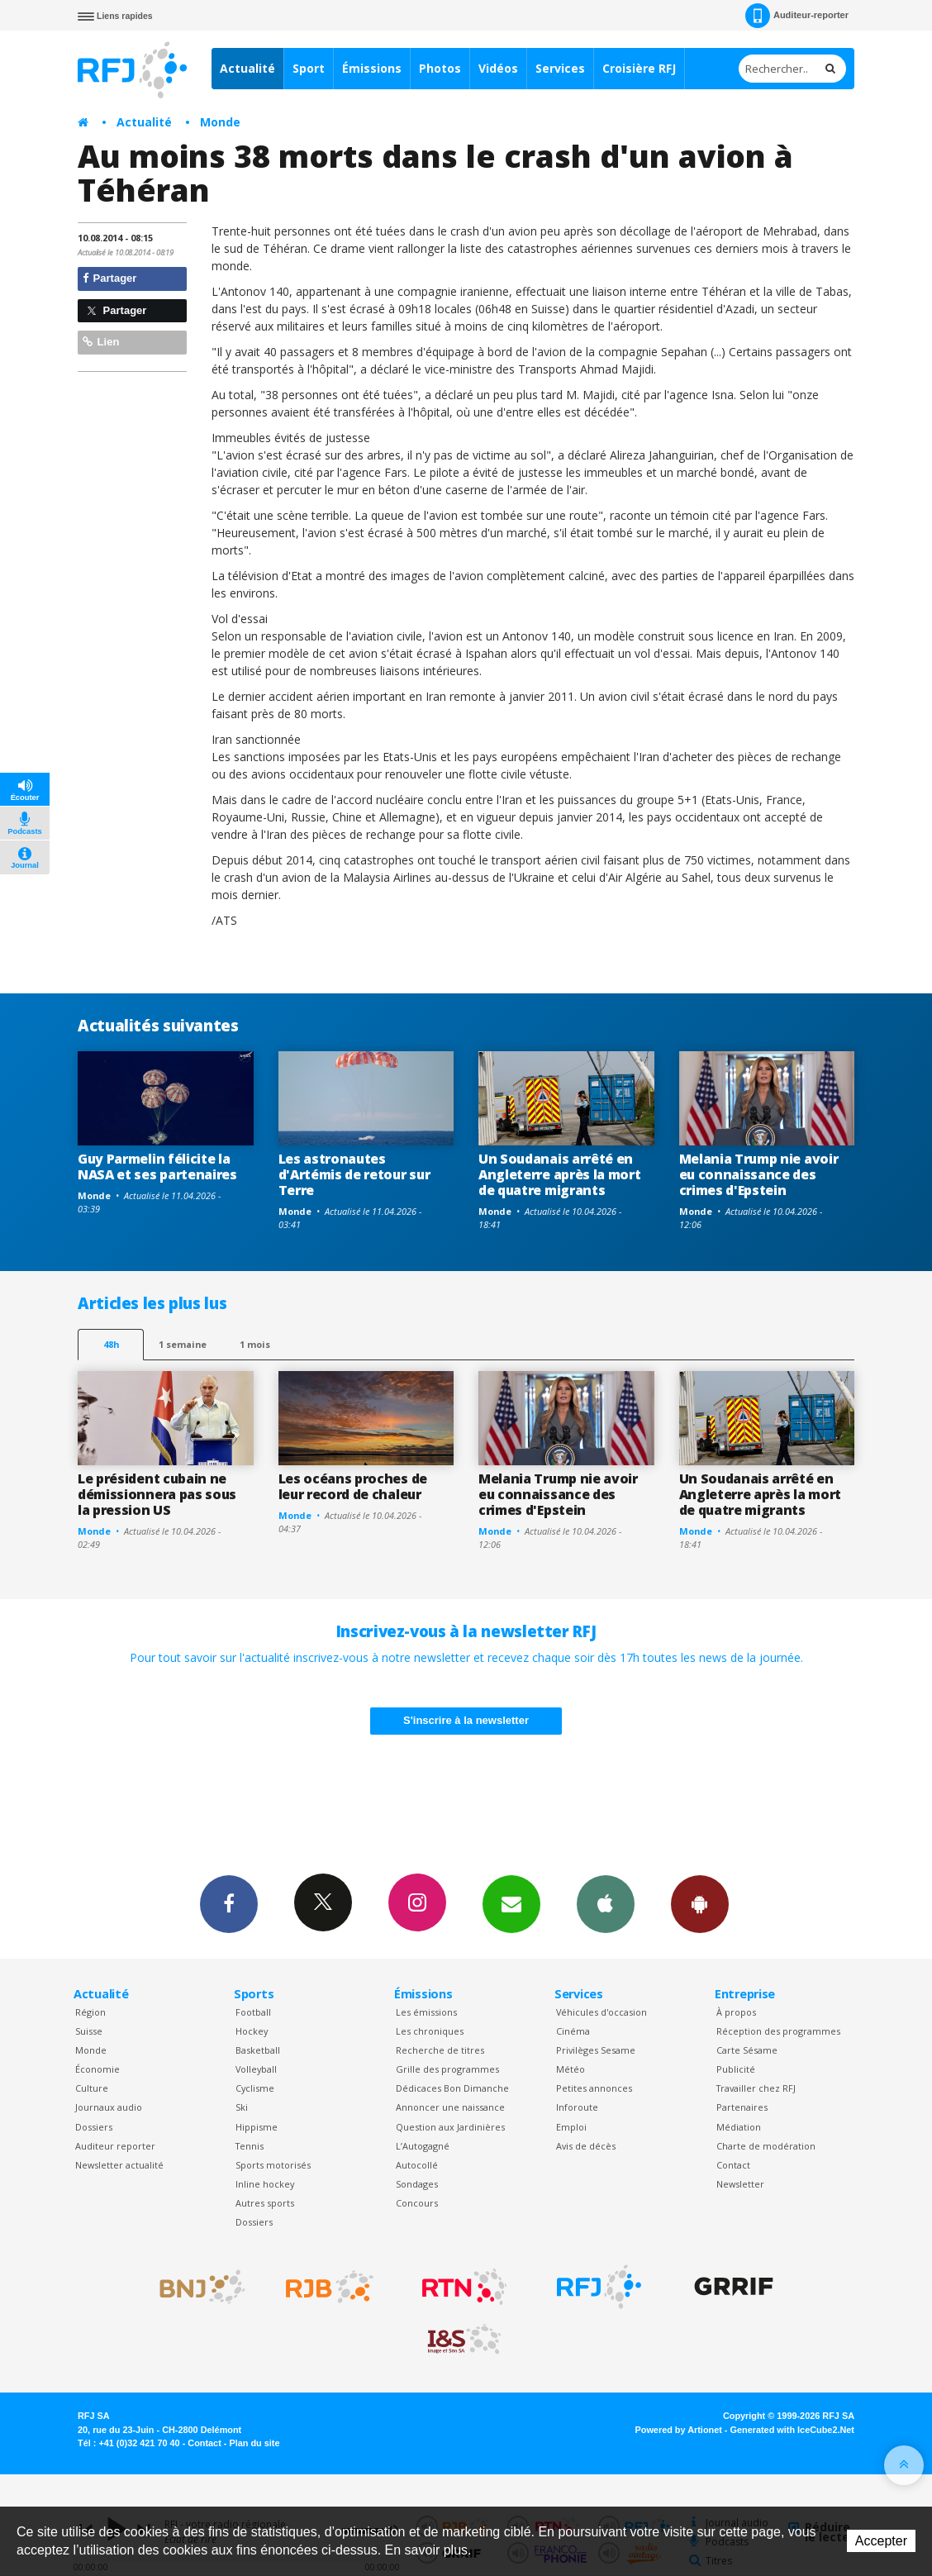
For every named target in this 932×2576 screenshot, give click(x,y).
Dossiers (93, 2126)
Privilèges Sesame (595, 2050)
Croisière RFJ (639, 68)
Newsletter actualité (119, 2164)
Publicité (735, 2069)
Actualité (247, 68)
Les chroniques (430, 2031)
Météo (570, 2069)
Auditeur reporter (115, 2145)
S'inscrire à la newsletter (466, 1720)
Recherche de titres (440, 2050)
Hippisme (256, 2126)
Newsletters (511, 1903)
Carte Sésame (746, 2050)
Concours (417, 2202)
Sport (308, 68)
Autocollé (417, 2164)
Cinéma (573, 2031)
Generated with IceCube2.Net (792, 2430)
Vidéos (498, 68)
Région (90, 2012)
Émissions (372, 68)
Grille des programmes (447, 2069)
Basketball (257, 2050)
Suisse (88, 2031)
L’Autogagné (422, 2145)
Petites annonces (594, 2088)
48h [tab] (111, 1344)
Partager (109, 278)
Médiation (738, 2126)
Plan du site (254, 2443)
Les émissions (426, 2012)
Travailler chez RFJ (756, 2088)
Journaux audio (108, 2107)
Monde (220, 122)
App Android (700, 1903)
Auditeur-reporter (797, 15)
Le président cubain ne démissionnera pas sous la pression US (157, 1494)
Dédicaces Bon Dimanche (452, 2088)
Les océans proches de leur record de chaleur (352, 1486)
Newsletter (740, 2183)
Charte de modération (766, 2145)
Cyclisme (254, 2088)
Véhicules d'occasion (601, 2012)
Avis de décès (586, 2145)
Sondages (417, 2183)
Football (253, 2012)
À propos (736, 2012)
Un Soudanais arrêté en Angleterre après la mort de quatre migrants (559, 1174)
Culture (91, 2088)
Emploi (571, 2126)
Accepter (881, 2541)
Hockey (251, 2031)
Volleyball (256, 2069)
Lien (101, 342)
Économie (97, 2069)
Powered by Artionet (678, 2430)
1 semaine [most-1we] (183, 1344)
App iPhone (606, 1903)
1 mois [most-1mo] (255, 1344)
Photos (440, 68)
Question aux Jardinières (450, 2126)
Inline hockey (264, 2183)
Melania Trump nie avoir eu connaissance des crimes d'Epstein (759, 1174)
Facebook (229, 1903)
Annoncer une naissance (450, 2107)
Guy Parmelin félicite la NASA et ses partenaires (157, 1166)
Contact (733, 2164)
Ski (241, 2107)
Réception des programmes (778, 2031)
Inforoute (577, 2107)
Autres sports (264, 2202)
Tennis (249, 2145)
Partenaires (742, 2107)
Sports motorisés (273, 2164)
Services (560, 68)
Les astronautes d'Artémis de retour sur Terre (354, 1174)
